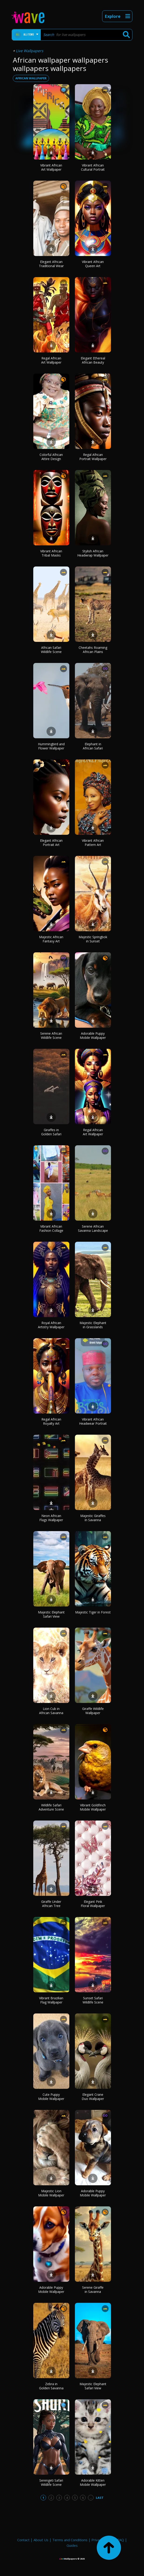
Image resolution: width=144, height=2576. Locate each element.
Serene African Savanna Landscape (93, 1228)
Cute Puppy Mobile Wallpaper (51, 2096)
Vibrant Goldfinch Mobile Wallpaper (93, 1807)
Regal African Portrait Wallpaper (93, 456)
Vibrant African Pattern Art (93, 842)
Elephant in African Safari (93, 746)
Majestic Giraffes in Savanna (93, 1518)
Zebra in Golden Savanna (51, 2386)
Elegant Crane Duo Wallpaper (93, 2096)
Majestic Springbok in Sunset (93, 939)
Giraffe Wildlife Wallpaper (93, 1710)
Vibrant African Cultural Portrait (93, 167)
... (91, 2498)
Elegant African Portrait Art (51, 842)
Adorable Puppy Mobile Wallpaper (93, 1035)
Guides (72, 2545)
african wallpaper (31, 78)
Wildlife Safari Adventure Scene (51, 1807)
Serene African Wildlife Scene (51, 1035)
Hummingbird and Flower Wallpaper (51, 746)
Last (100, 2498)
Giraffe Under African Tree (51, 1903)
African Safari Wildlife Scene (51, 649)
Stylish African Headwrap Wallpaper (92, 553)
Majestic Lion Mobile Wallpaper (51, 2193)
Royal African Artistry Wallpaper (51, 1325)
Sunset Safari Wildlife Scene (93, 2000)
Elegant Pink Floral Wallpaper (93, 1903)
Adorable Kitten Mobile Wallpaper (93, 2482)
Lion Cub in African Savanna (51, 1710)
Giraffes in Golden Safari (51, 1132)
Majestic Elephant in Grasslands (93, 1325)
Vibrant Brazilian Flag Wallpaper (51, 2000)
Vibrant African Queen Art (93, 263)
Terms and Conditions (69, 2540)
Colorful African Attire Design (51, 456)
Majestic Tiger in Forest (93, 1612)
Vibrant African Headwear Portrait (93, 1421)
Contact (23, 2540)
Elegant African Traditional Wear (51, 263)
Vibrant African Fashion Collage (51, 1228)
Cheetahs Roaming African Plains (93, 649)
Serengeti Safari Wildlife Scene (51, 2482)
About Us (40, 2540)
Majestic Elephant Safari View (51, 1614)
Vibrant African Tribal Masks (51, 553)
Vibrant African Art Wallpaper (51, 167)
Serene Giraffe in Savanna (93, 2289)
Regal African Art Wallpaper (51, 360)
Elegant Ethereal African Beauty (93, 360)
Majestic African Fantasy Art (51, 939)
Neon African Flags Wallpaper (51, 1518)
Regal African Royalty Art (51, 1421)
